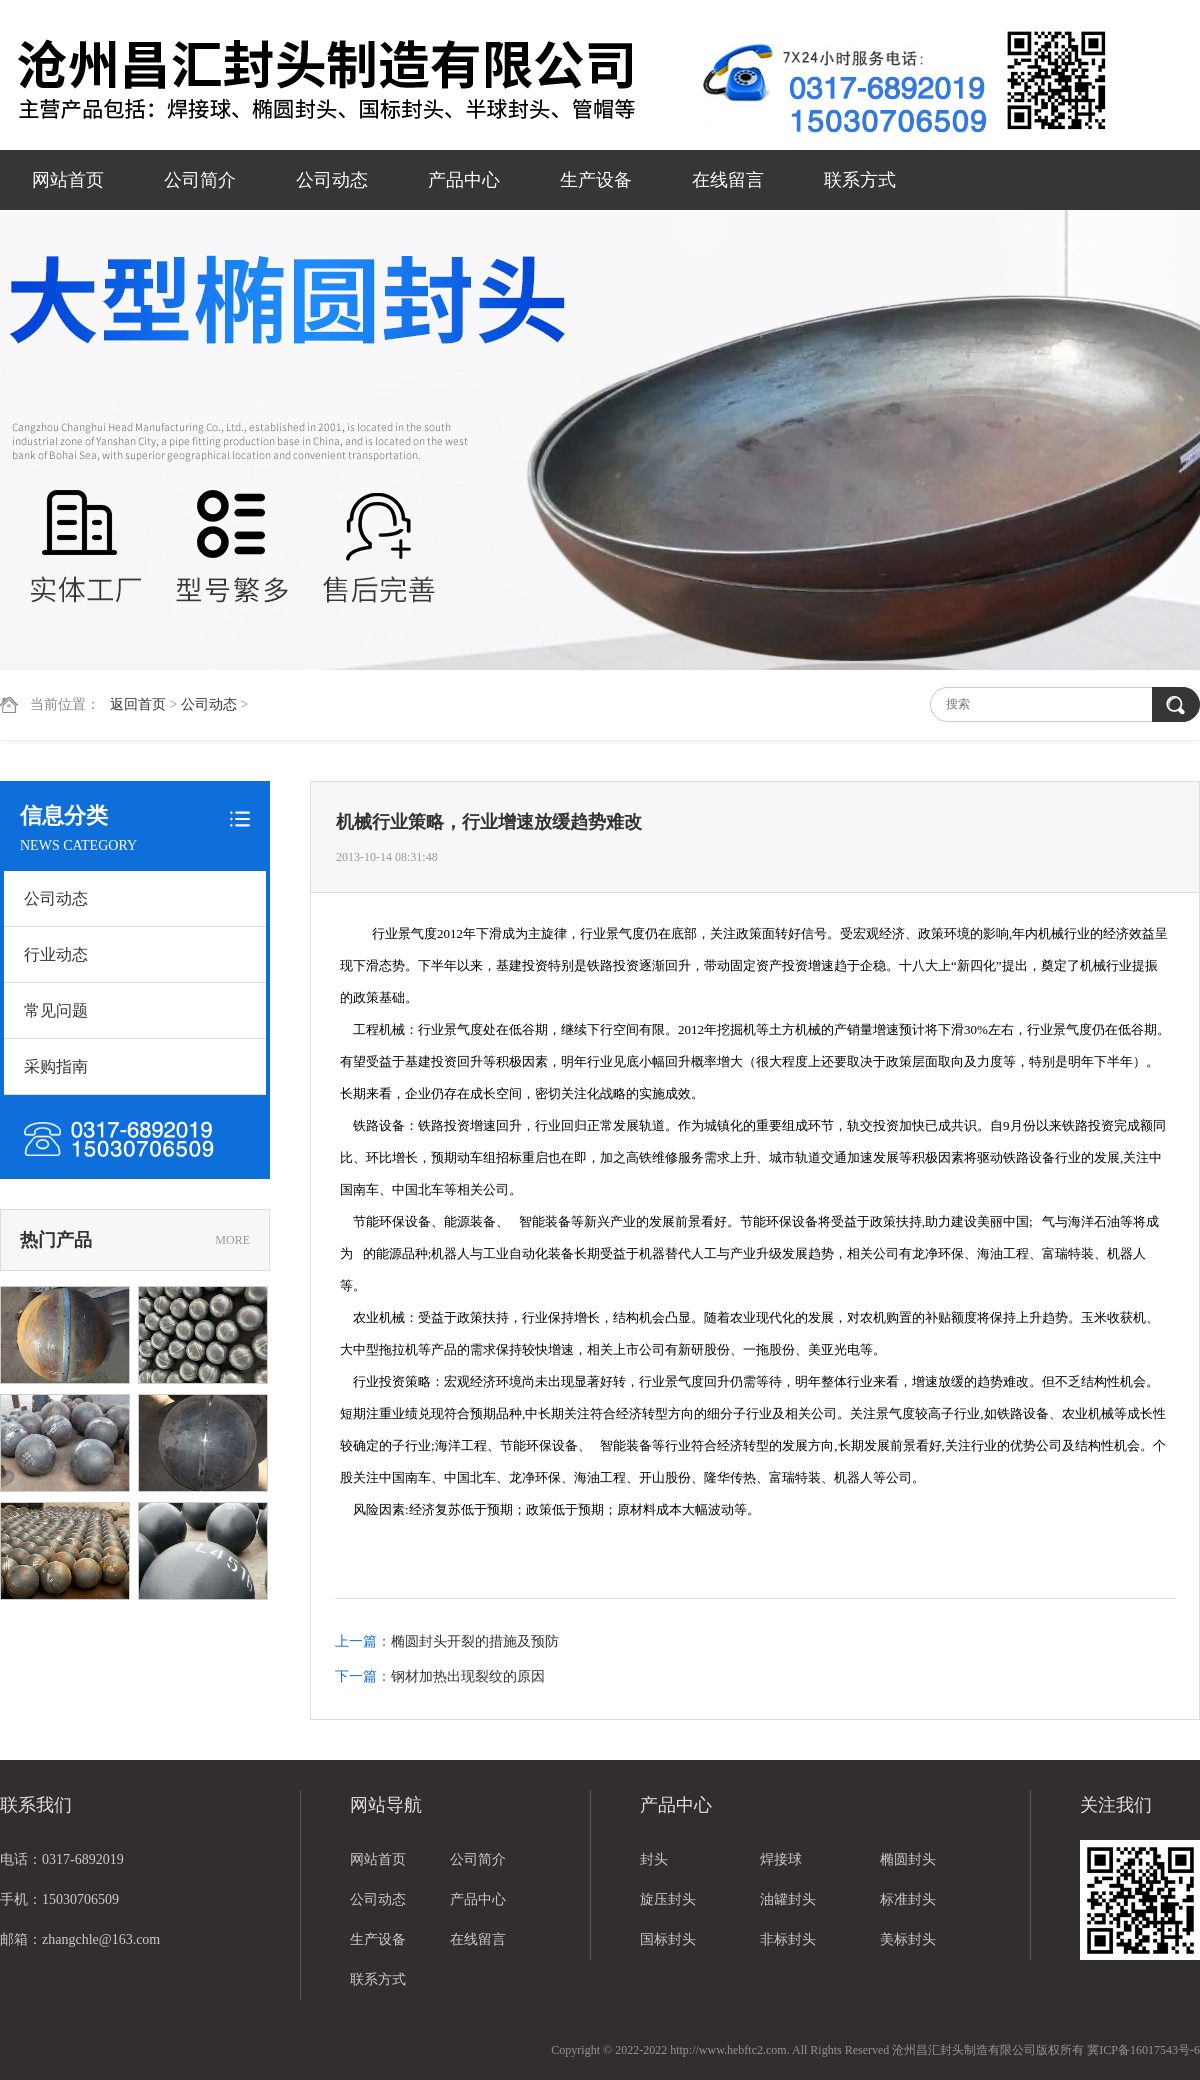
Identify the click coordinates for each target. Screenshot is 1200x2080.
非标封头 (788, 1939)
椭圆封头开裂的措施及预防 (475, 1641)
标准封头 (908, 1899)
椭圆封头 (908, 1859)
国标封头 (668, 1939)
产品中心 (464, 180)
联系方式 (860, 180)
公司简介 (200, 180)
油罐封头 (788, 1899)
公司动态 (332, 180)
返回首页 (138, 704)
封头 (654, 1859)
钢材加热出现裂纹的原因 (468, 1676)
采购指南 (56, 1066)
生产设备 (596, 180)
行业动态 (56, 954)
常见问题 (56, 1010)
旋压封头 (668, 1899)
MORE (232, 1240)
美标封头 (908, 1939)
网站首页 (68, 180)
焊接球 (781, 1859)
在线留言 (728, 180)
